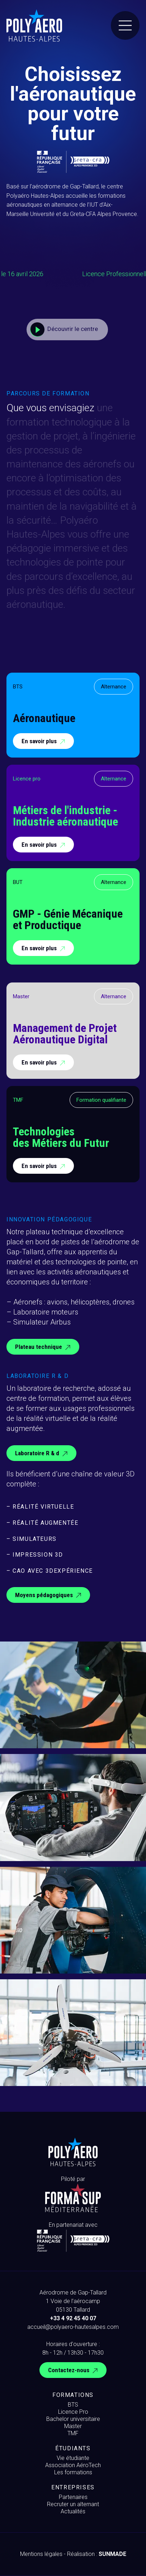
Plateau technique (43, 1347)
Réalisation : (96, 2554)
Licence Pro (73, 2411)
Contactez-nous (73, 2370)
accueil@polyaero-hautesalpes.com (73, 2326)
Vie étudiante (73, 2458)
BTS (73, 2404)
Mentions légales (41, 2554)
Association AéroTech (73, 2465)
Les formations (73, 2472)
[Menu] (125, 25)
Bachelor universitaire (73, 2419)
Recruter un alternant (73, 2504)
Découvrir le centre (64, 329)
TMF (73, 2433)
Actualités (73, 2511)
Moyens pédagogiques (49, 1595)
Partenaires (73, 2497)
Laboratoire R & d (42, 1454)
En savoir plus (44, 741)
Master (73, 2426)
